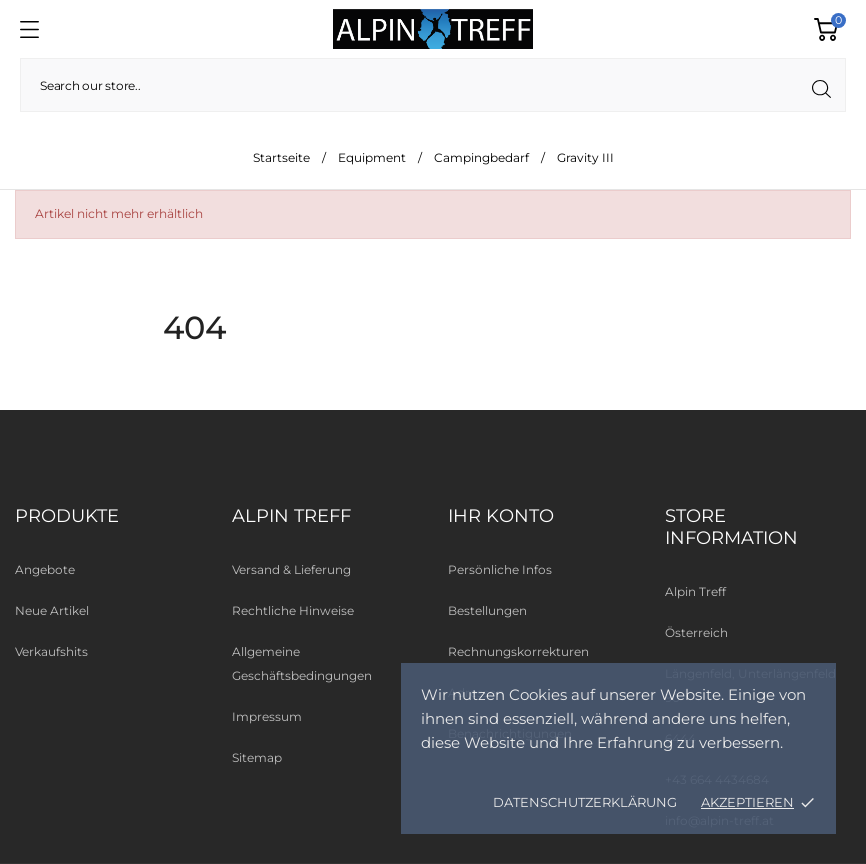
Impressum (267, 716)
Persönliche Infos (500, 569)
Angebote (45, 569)
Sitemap (257, 757)
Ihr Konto (501, 516)
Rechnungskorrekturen (518, 651)
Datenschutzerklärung (585, 802)
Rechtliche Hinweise (293, 610)
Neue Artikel (52, 610)
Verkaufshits (51, 651)
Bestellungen (487, 610)
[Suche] (433, 85)
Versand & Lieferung (291, 569)
